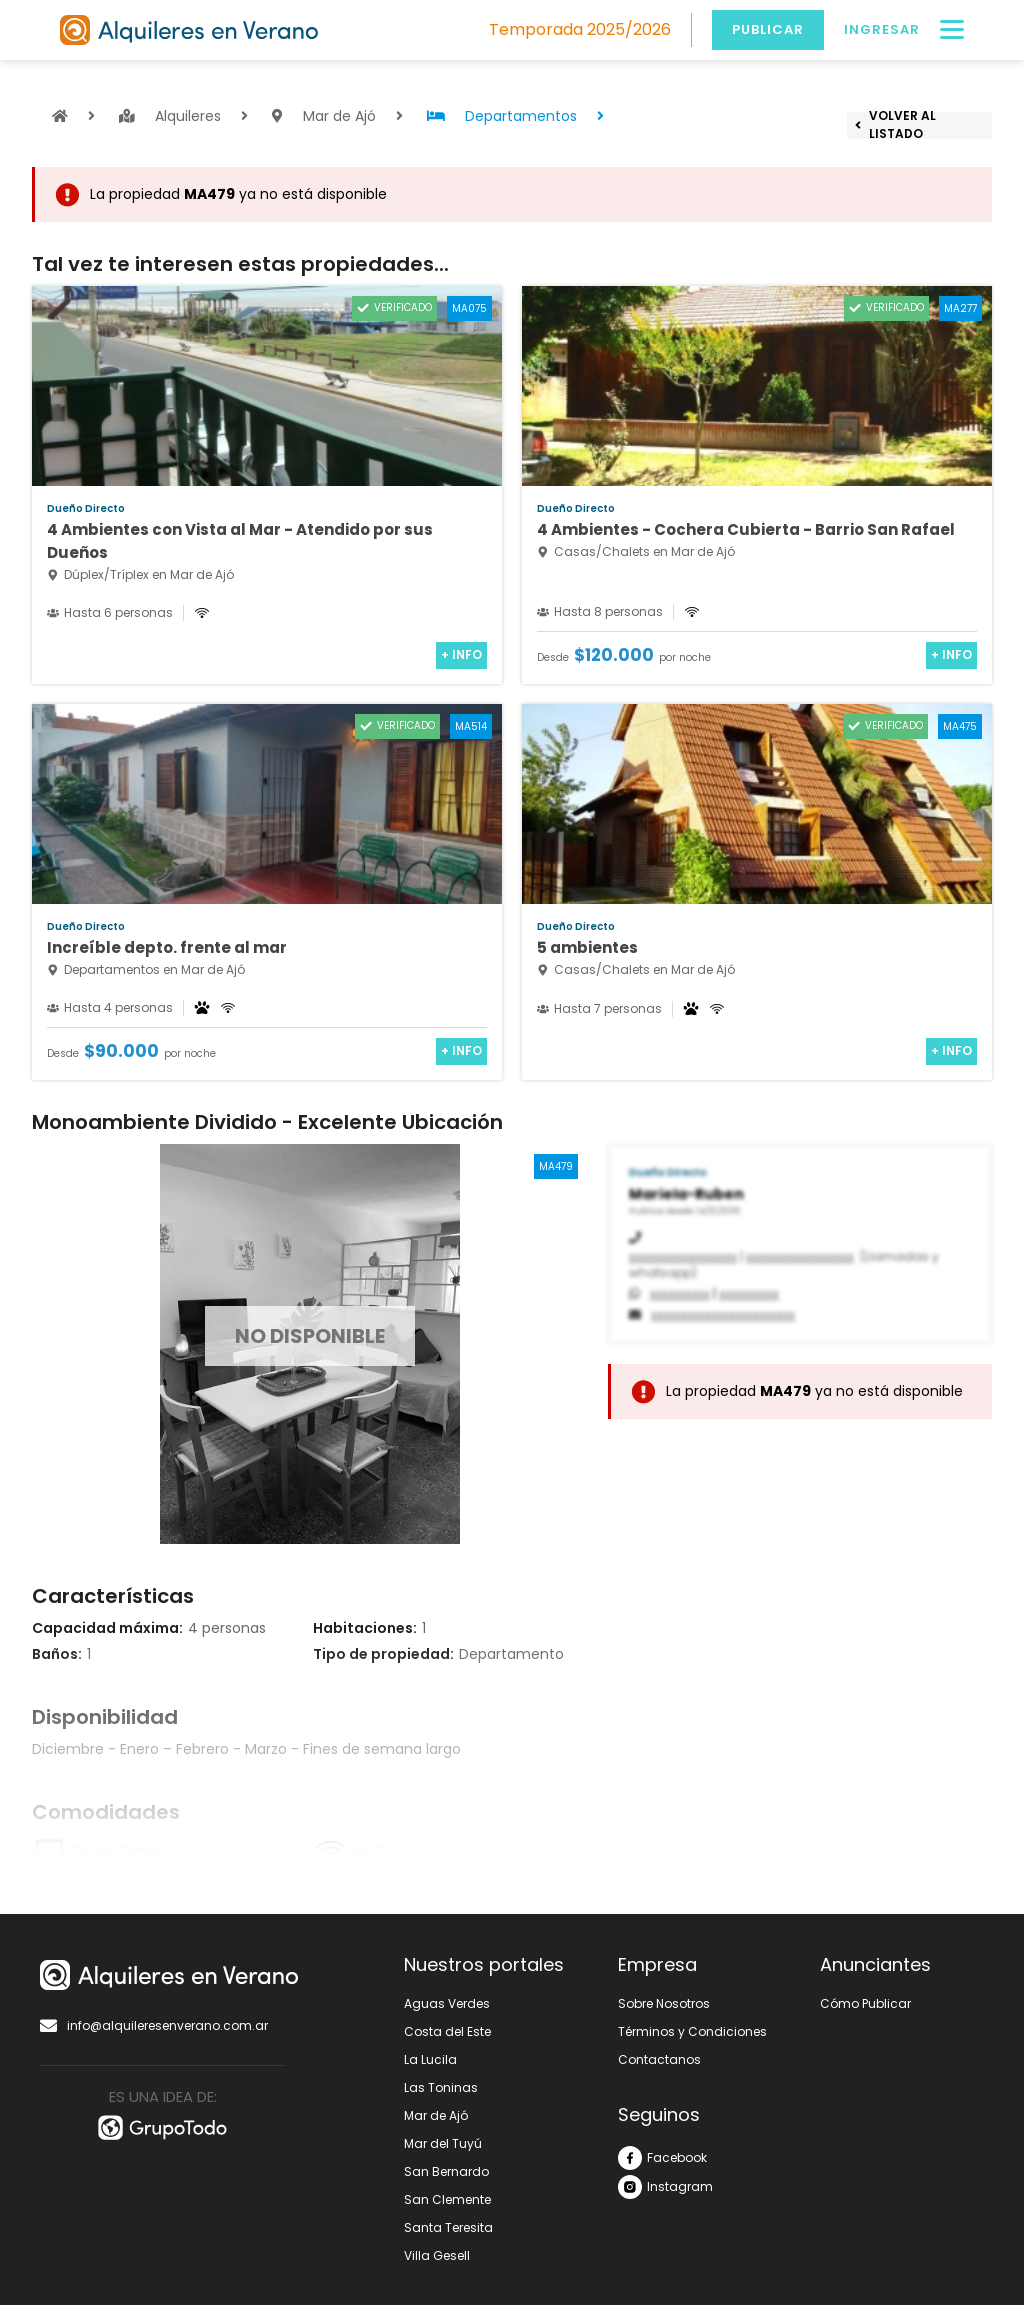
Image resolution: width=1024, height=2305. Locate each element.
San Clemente (447, 2199)
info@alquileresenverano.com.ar (154, 2026)
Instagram (665, 2187)
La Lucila (430, 2059)
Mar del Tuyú (443, 2143)
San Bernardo (446, 2171)
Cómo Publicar (865, 2003)
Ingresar (882, 29)
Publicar (768, 29)
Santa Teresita (448, 2227)
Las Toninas (441, 2087)
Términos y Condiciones (692, 2031)
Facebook (662, 2158)
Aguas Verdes (447, 2003)
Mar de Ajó (436, 2115)
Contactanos (659, 2059)
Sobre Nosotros (664, 2003)
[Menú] (952, 30)
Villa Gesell (437, 2255)
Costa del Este (447, 2031)
